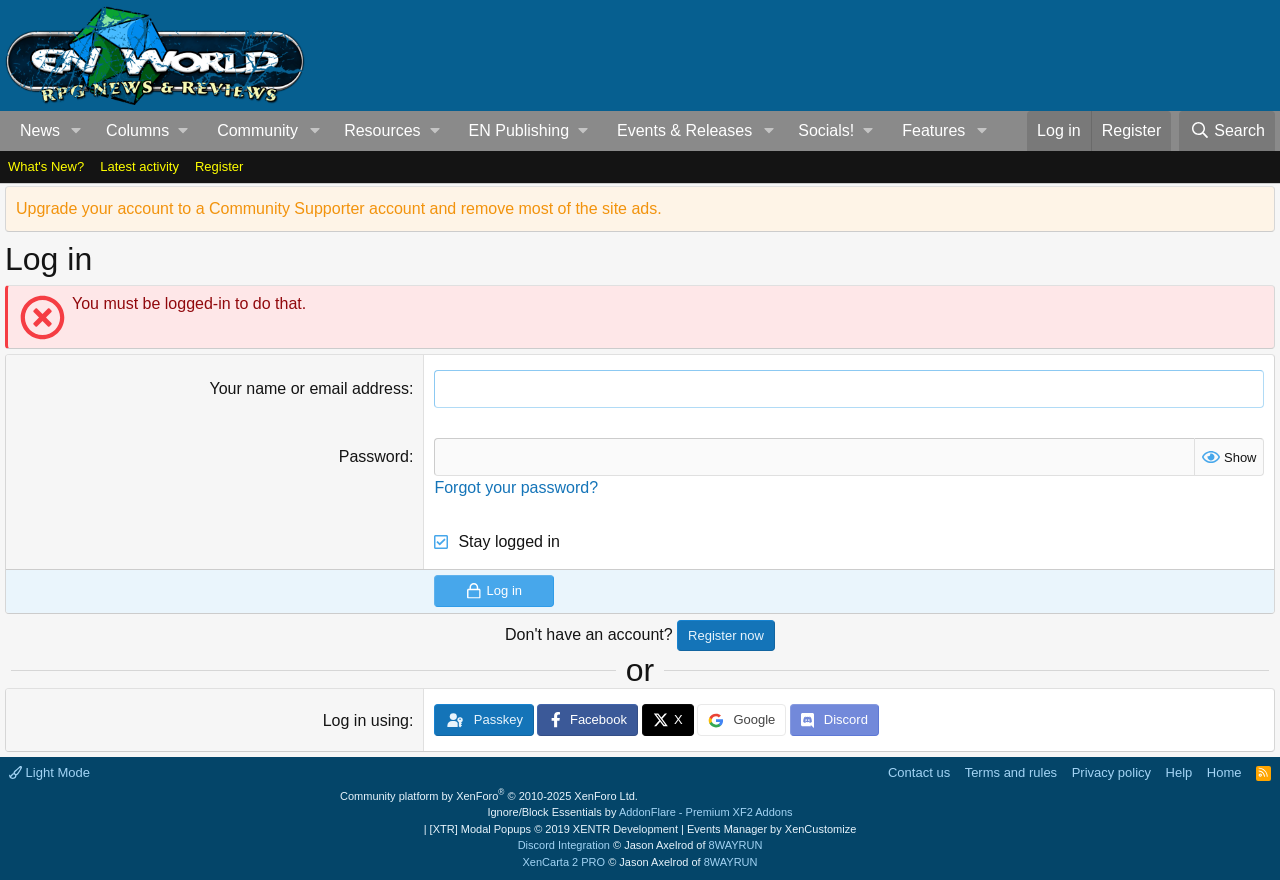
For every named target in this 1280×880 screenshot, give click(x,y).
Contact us (919, 772)
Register (219, 166)
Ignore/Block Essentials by (639, 812)
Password (374, 456)
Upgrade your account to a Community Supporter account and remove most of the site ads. (339, 208)
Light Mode (49, 772)
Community (257, 130)
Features (933, 130)
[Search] (1227, 131)
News (40, 130)
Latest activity (139, 166)
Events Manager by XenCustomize (771, 829)
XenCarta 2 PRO (564, 862)
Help (1179, 772)
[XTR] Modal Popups (554, 829)
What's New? (46, 166)
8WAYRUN (736, 845)
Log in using (366, 720)
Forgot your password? (516, 487)
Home (1224, 772)
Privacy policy (1111, 772)
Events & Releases (684, 130)
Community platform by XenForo (489, 796)
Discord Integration (564, 845)
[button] (76, 131)
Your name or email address (309, 388)
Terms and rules (1011, 772)
